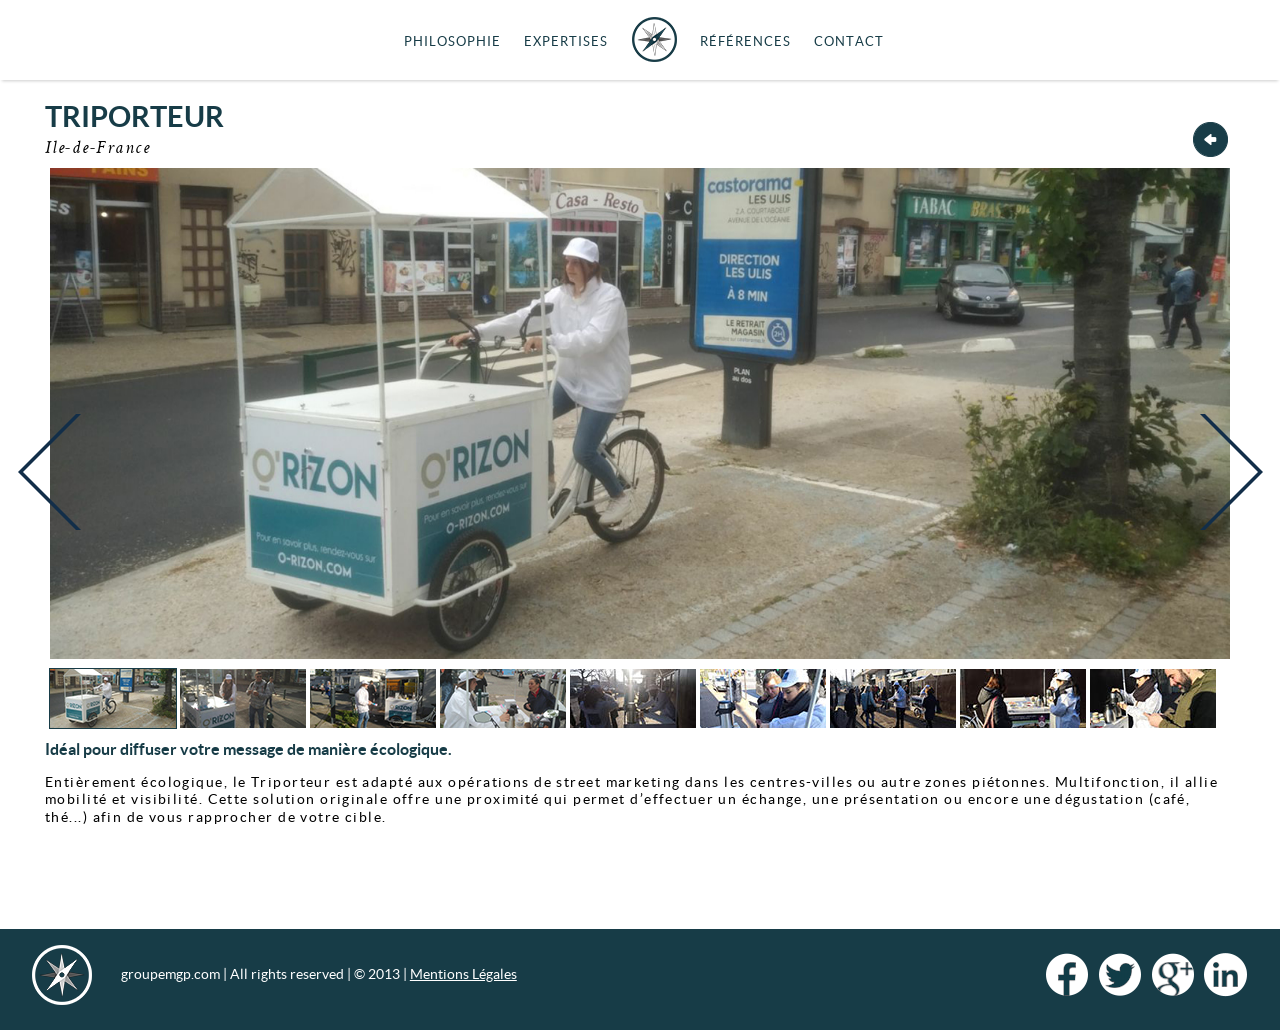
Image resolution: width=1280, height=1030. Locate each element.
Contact (849, 41)
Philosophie (452, 41)
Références (745, 41)
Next (1226, 487)
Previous (53, 487)
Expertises (566, 41)
